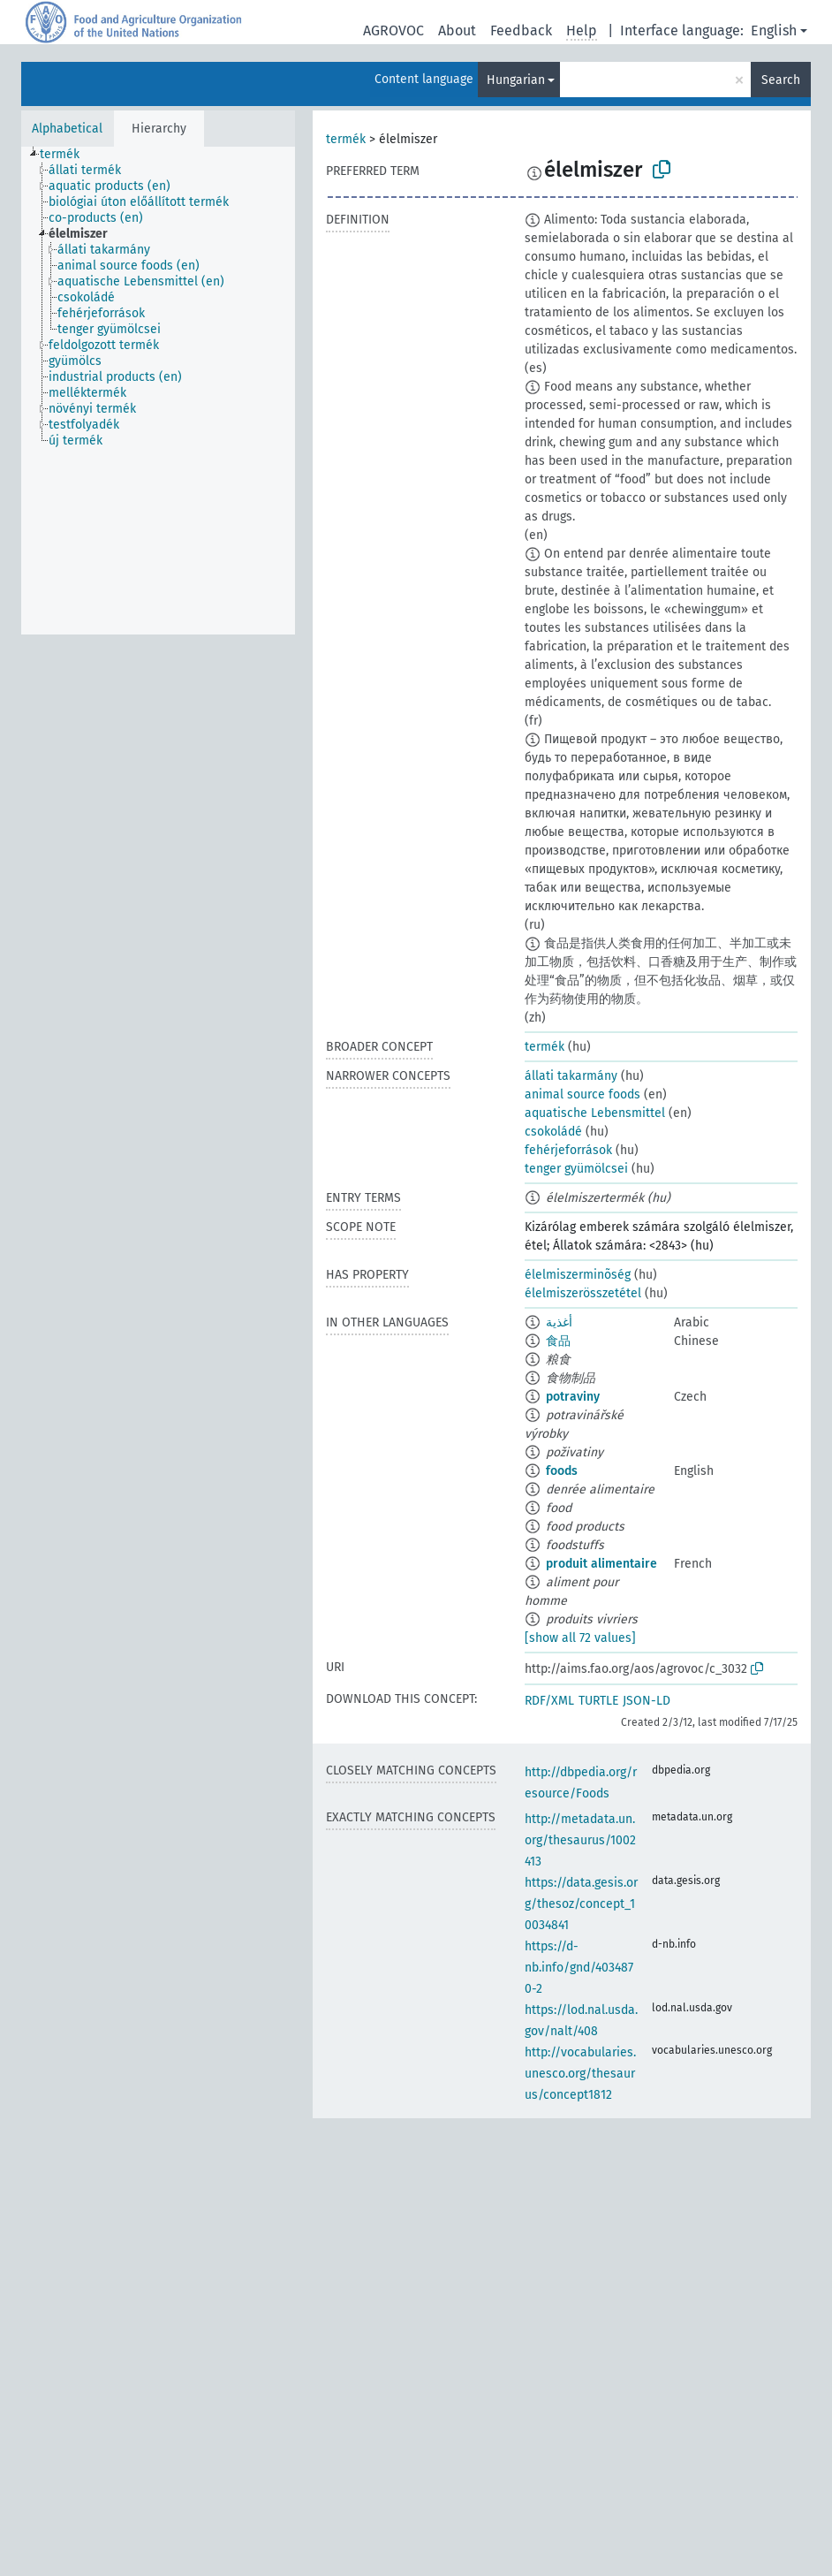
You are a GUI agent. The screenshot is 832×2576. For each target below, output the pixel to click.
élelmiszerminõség (578, 1274)
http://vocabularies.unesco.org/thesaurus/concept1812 (580, 2073)
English (774, 30)
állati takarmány (571, 1075)
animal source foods (582, 1094)
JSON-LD (646, 1700)
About (457, 30)
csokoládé (553, 1131)
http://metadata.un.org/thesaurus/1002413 (580, 1840)
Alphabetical (67, 128)
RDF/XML (549, 1700)
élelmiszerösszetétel (583, 1293)
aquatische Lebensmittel (595, 1113)
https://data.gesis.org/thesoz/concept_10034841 (581, 1904)
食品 (558, 1341)
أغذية (559, 1322)
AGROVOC (393, 30)
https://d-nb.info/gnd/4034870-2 (579, 1967)
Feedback (521, 30)
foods (562, 1470)
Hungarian (516, 79)
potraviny (573, 1396)
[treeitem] (67, 155)
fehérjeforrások (568, 1150)
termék (346, 139)
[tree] (158, 391)
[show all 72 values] (580, 1637)
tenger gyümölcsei (576, 1168)
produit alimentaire (601, 1563)
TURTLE (598, 1700)
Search (780, 79)
